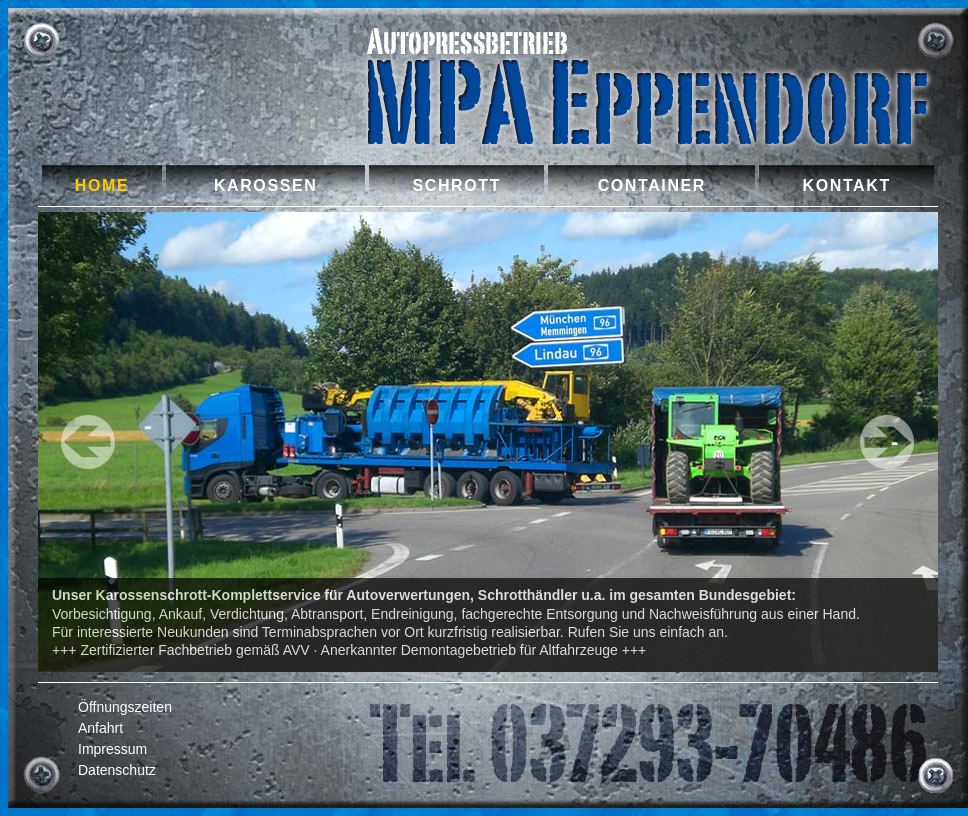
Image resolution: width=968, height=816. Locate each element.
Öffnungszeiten (125, 707)
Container (652, 185)
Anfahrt (100, 728)
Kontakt (847, 185)
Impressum (112, 749)
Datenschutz (117, 770)
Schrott (457, 185)
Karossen (265, 185)
